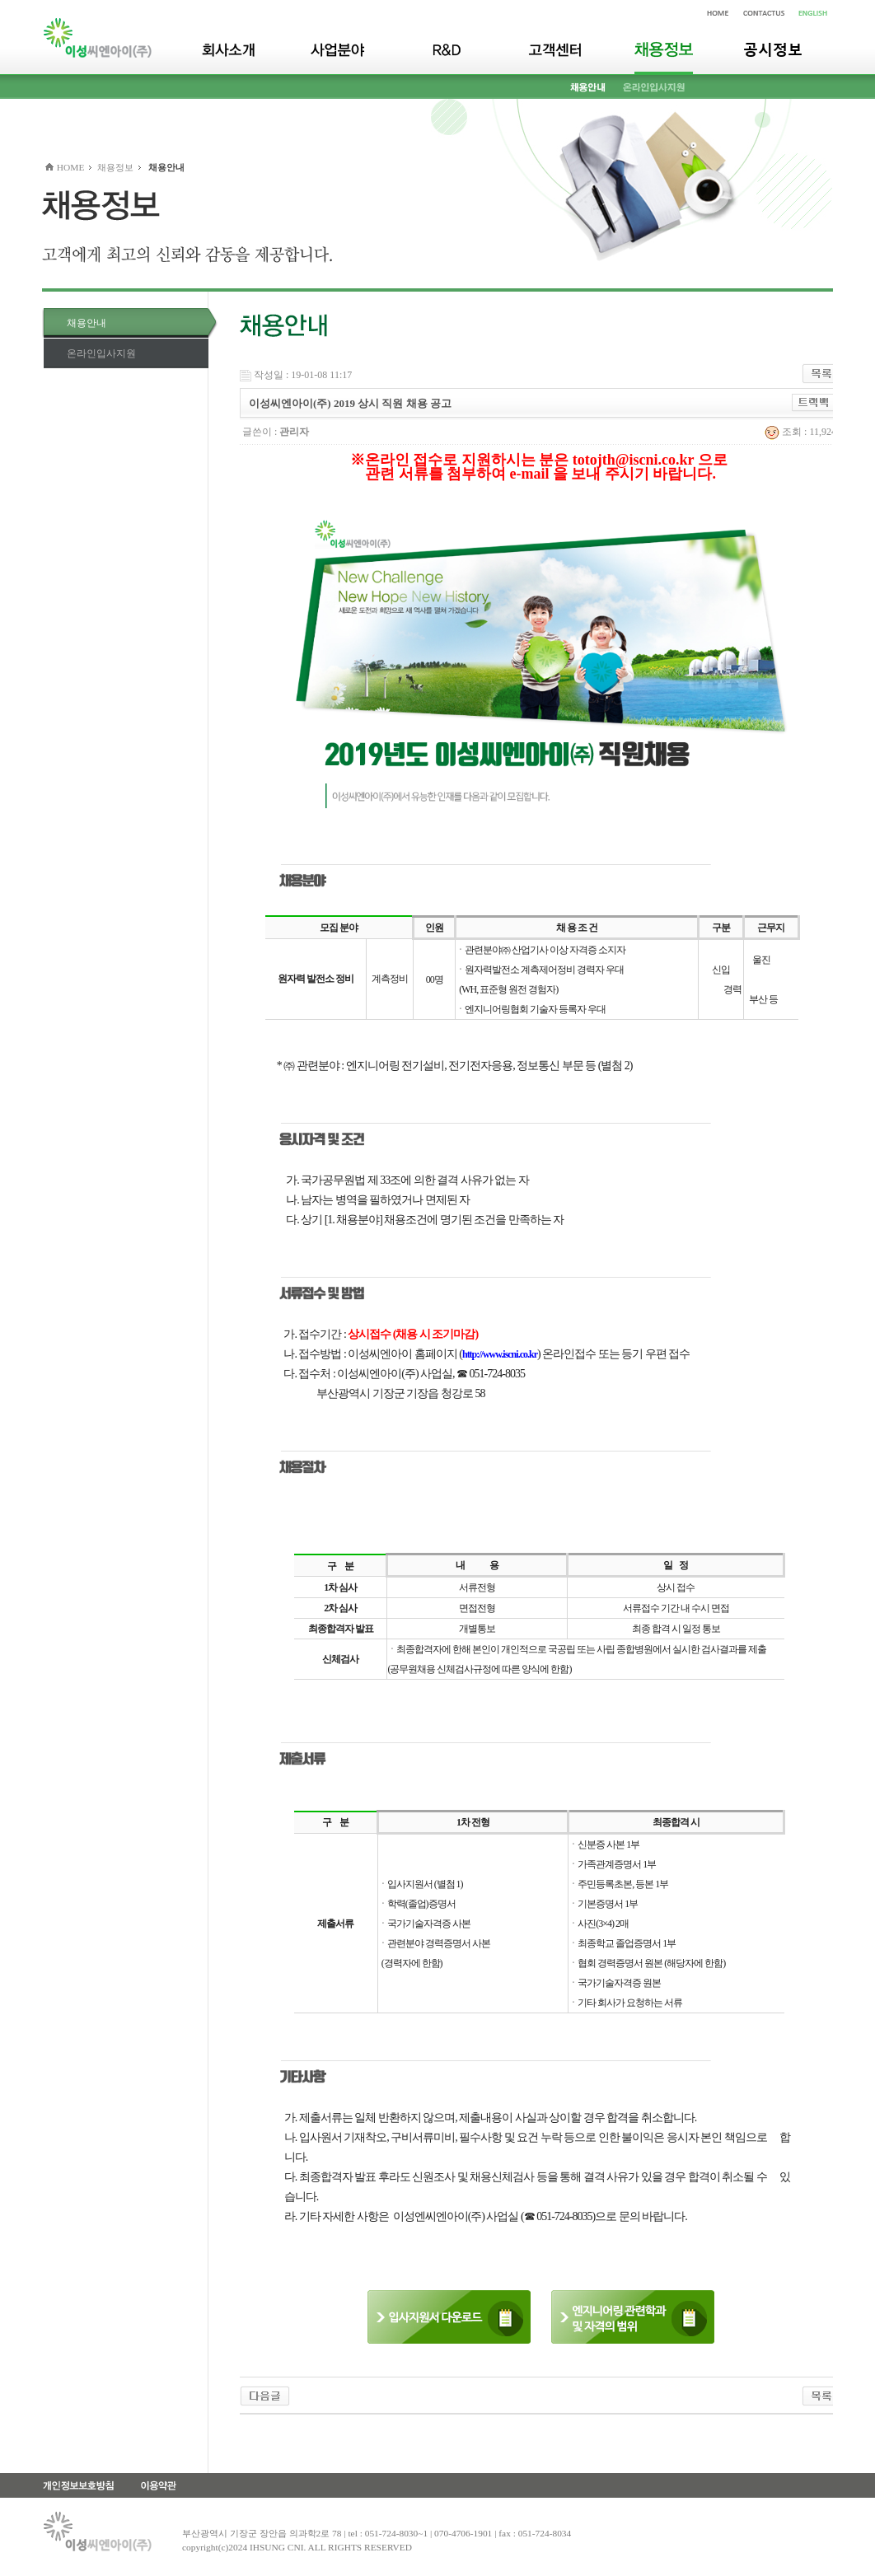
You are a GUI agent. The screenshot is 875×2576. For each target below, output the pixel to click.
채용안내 (86, 323)
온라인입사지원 (101, 353)
